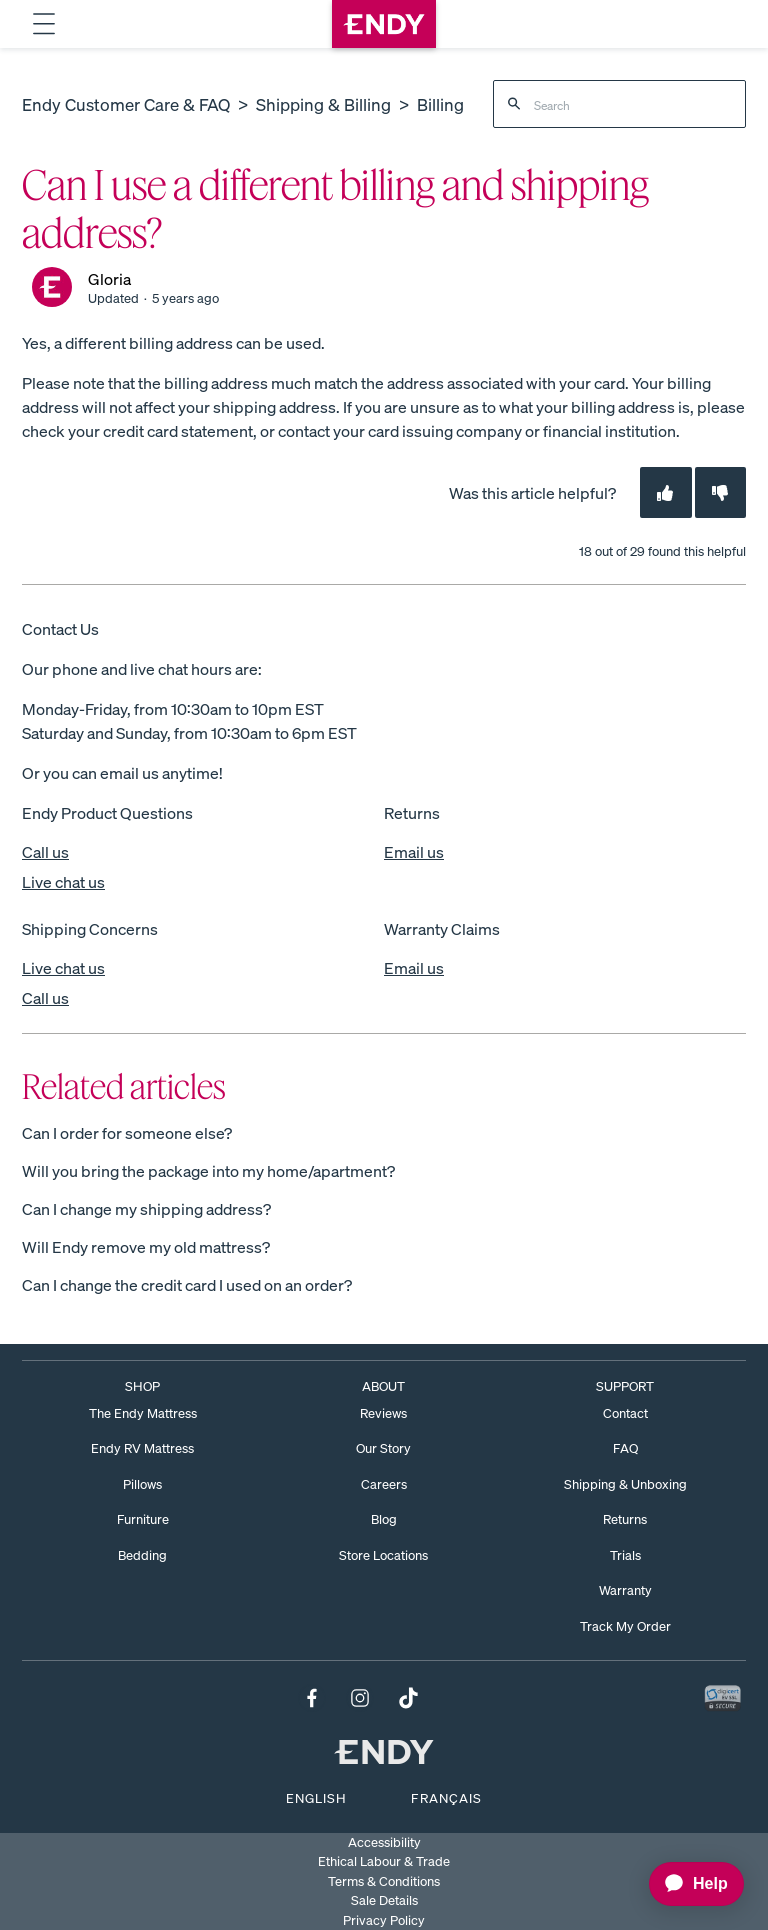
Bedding (142, 1555)
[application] (686, 1884)
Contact (625, 1413)
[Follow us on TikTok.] (408, 1700)
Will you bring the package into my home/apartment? (208, 1171)
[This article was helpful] (665, 492)
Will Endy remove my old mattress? (146, 1247)
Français (446, 1798)
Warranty (625, 1590)
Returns (625, 1519)
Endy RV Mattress (142, 1448)
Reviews (383, 1413)
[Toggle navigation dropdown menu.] (44, 24)
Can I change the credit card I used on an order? (187, 1285)
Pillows (142, 1484)
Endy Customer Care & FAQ (126, 104)
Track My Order (625, 1626)
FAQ (625, 1448)
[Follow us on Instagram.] (360, 1700)
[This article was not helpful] (720, 492)
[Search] (619, 104)
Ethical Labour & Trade (384, 1861)
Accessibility (384, 1842)
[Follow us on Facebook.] (312, 1700)
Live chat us (63, 882)
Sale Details (384, 1900)
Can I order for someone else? (127, 1133)
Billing (440, 104)
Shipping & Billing (323, 104)
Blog (384, 1519)
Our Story (383, 1448)
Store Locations (383, 1555)
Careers (384, 1484)
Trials (625, 1555)
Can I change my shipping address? (146, 1209)
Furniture (143, 1519)
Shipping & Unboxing (625, 1484)
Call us (45, 852)
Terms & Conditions (384, 1881)
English (316, 1798)
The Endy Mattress (143, 1413)
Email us (414, 852)
